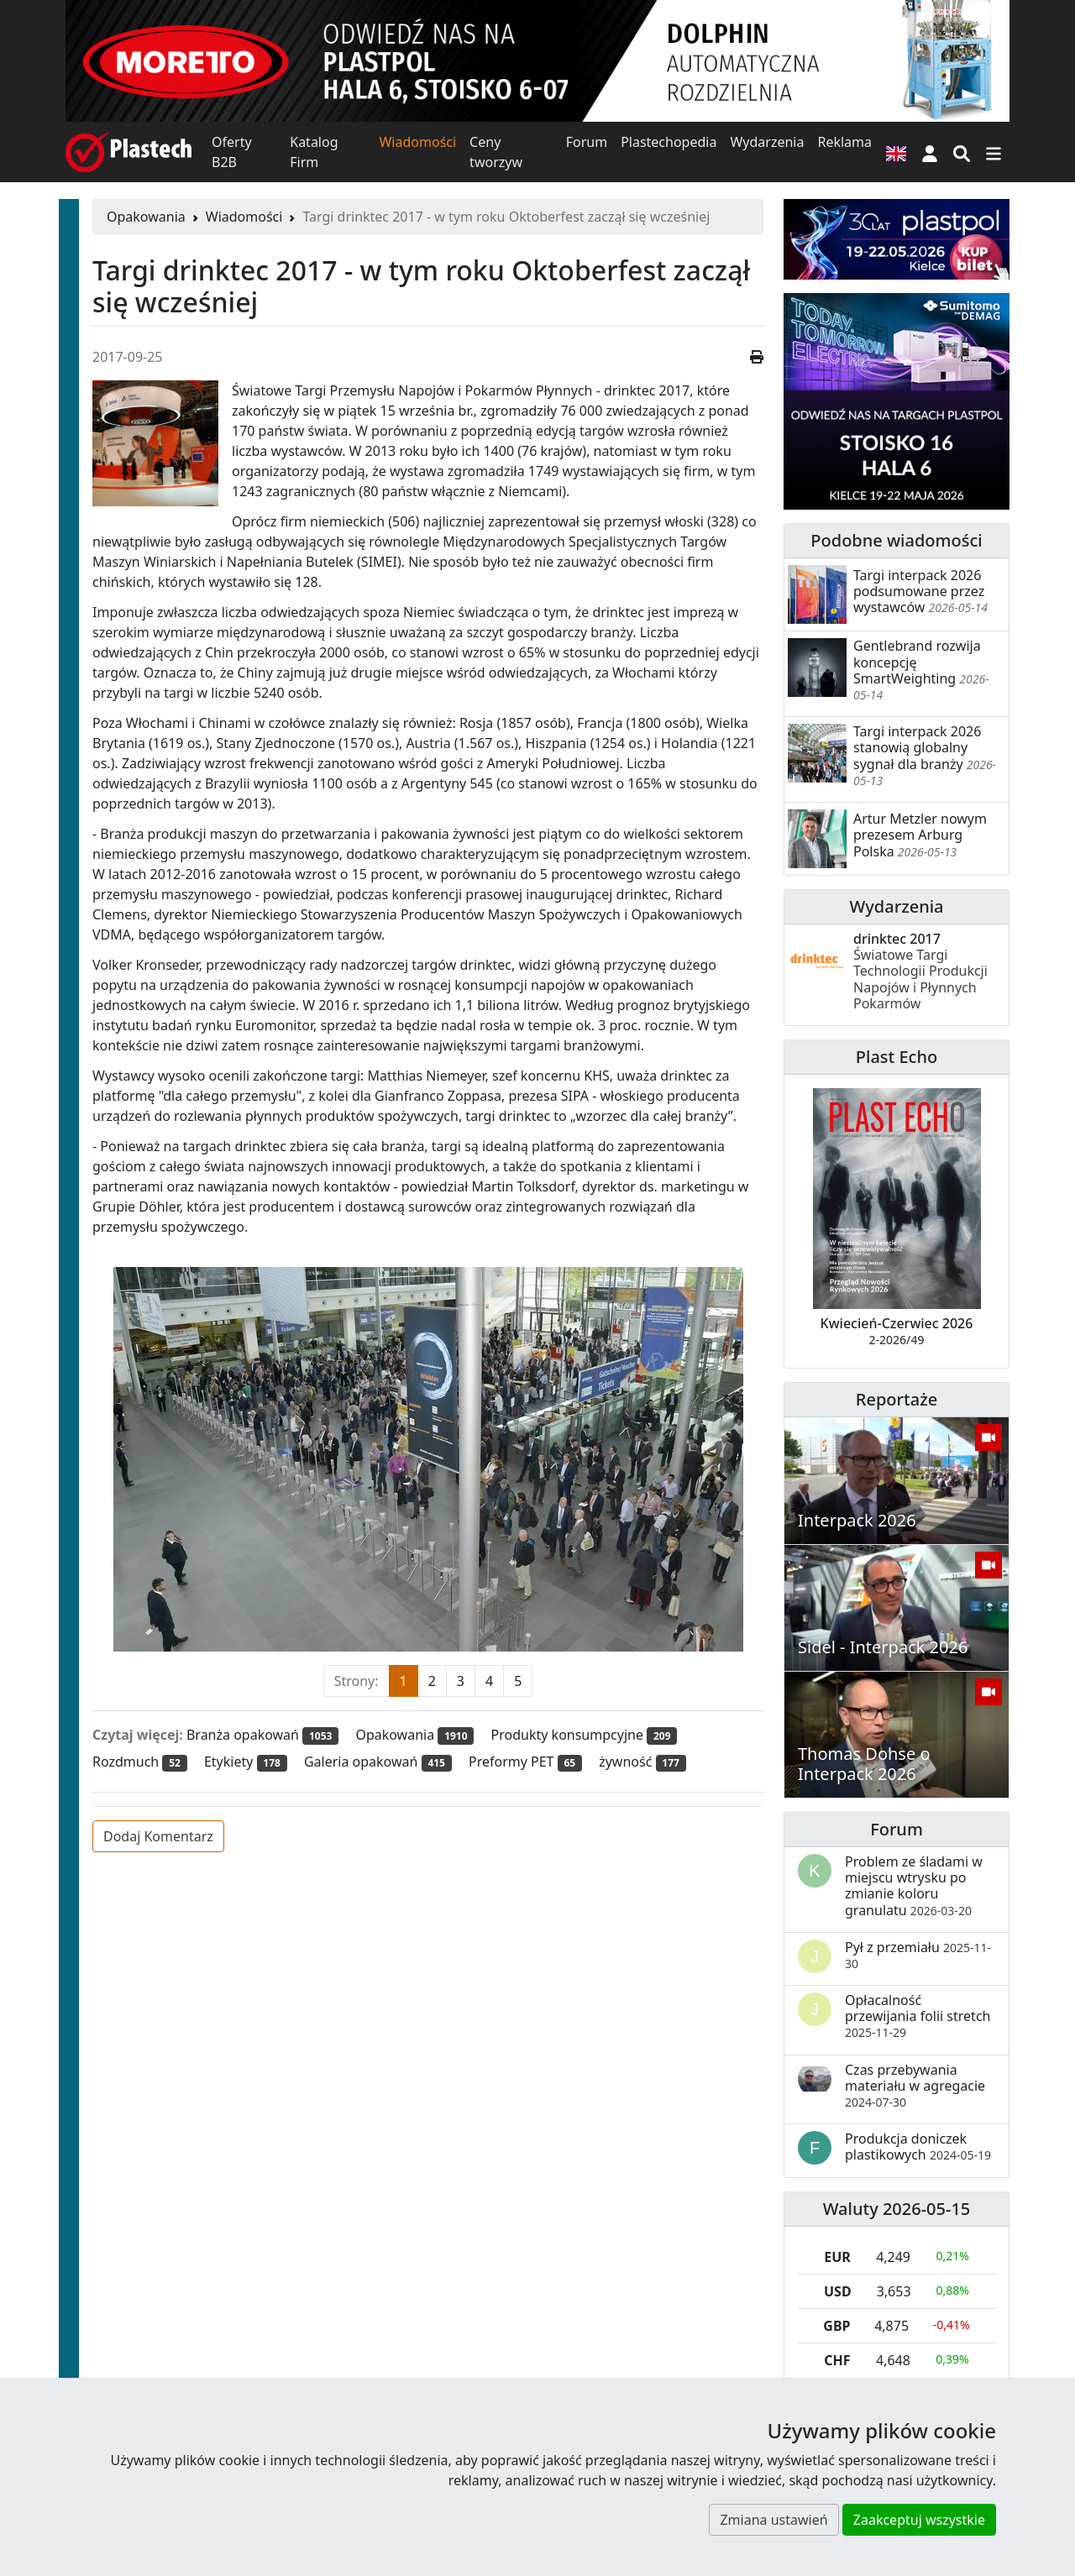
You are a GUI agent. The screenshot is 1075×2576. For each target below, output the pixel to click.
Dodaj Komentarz (158, 1836)
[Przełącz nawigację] (993, 152)
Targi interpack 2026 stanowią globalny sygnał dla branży (917, 747)
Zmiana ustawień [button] (773, 2520)
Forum (586, 142)
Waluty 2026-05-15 (897, 2208)
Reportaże (896, 1399)
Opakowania (146, 216)
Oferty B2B (232, 152)
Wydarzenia (767, 142)
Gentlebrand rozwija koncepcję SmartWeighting (917, 661)
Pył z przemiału (918, 1954)
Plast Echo (896, 1056)
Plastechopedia (668, 142)
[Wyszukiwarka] (962, 152)
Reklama (844, 142)
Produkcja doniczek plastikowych (918, 2146)
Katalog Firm (314, 152)
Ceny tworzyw (495, 152)
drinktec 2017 (920, 971)
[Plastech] (128, 152)
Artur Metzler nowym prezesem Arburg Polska (920, 834)
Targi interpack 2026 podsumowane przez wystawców (918, 591)
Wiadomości (417, 142)
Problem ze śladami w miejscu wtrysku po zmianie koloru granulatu (914, 1885)
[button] (930, 152)
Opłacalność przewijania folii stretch (917, 2015)
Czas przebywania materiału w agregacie (915, 2085)
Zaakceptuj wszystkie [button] (919, 2520)
